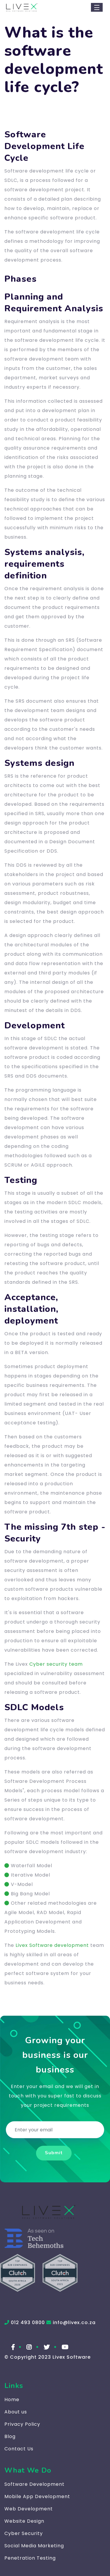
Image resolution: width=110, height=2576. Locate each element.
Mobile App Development (37, 2496)
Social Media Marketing (34, 2545)
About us (15, 2411)
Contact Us (18, 2448)
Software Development (34, 2484)
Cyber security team (56, 1664)
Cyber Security (23, 2533)
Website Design (24, 2521)
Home (11, 2399)
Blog (10, 2436)
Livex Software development (52, 1945)
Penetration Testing (30, 2558)
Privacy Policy (22, 2424)
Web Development (28, 2508)
